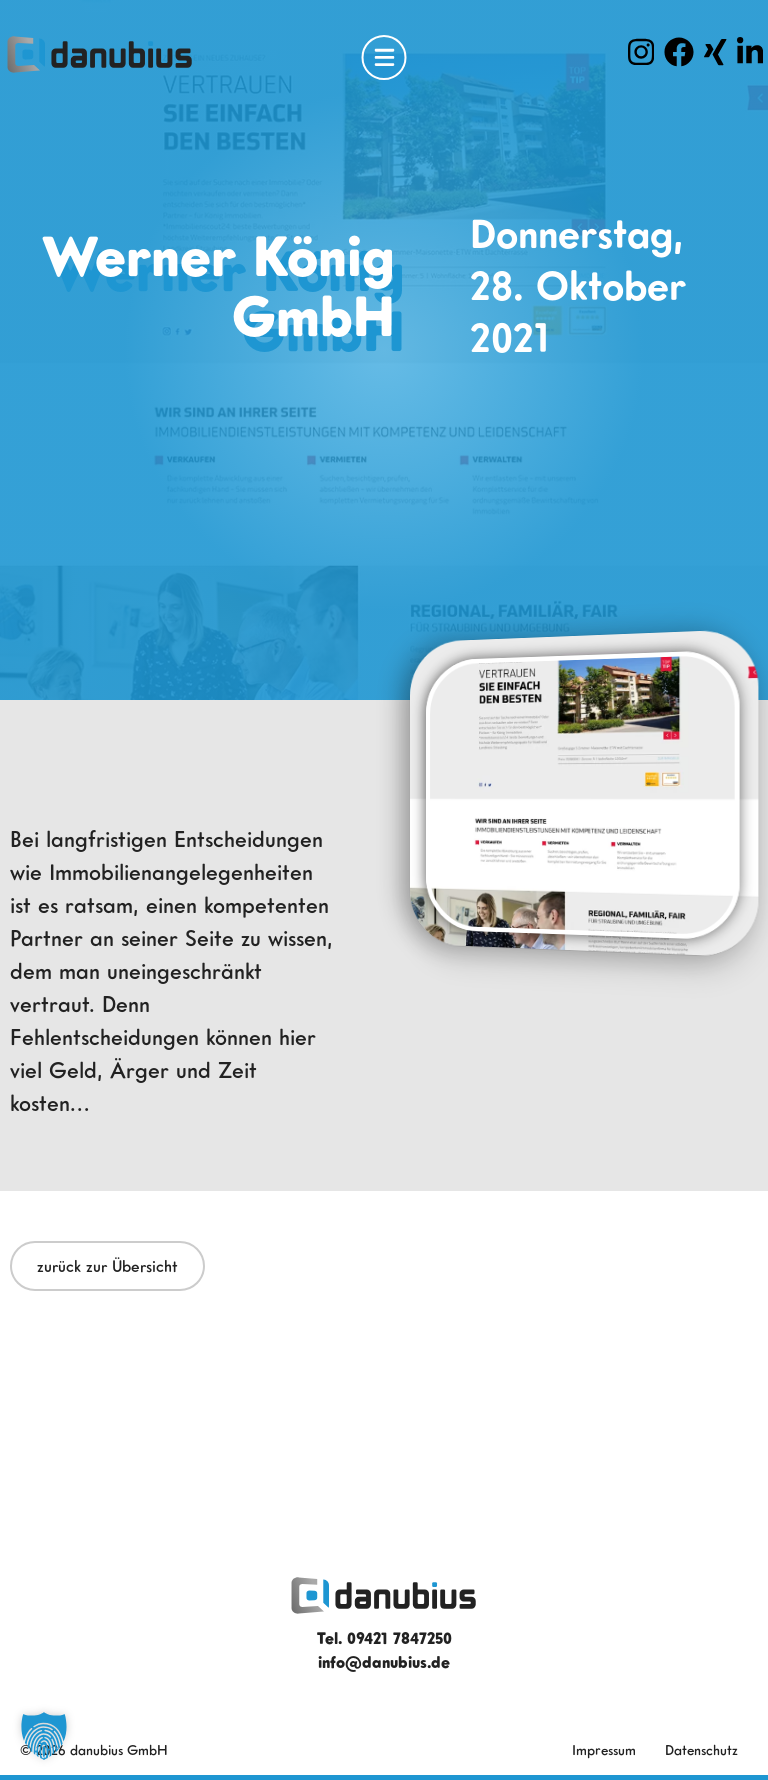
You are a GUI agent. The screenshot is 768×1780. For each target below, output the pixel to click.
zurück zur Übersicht (107, 1266)
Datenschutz (701, 1749)
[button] (44, 1736)
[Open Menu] (384, 57)
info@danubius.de (384, 1662)
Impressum (604, 1749)
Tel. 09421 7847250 (384, 1638)
